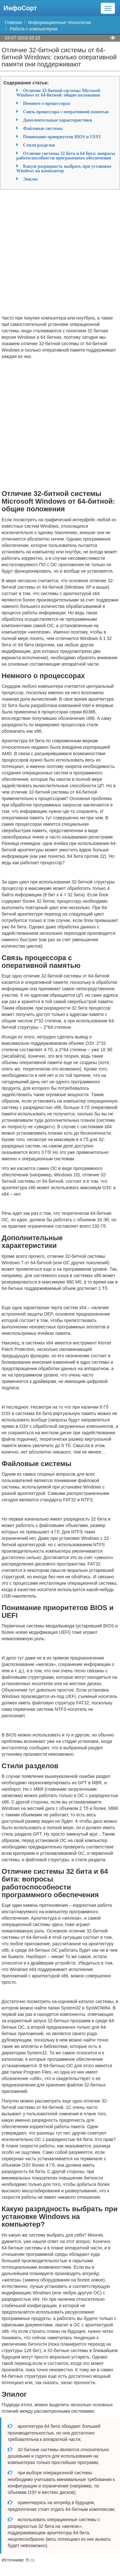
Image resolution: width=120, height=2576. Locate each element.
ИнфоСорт (20, 8)
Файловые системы (43, 128)
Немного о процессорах (46, 103)
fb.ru (30, 2560)
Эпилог (30, 179)
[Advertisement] (60, 254)
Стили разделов (39, 145)
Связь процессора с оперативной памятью (66, 111)
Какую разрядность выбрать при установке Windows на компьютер (63, 168)
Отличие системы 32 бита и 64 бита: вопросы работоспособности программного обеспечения (65, 155)
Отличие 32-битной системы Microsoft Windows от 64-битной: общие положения (58, 92)
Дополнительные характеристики (57, 120)
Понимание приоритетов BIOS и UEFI (62, 136)
